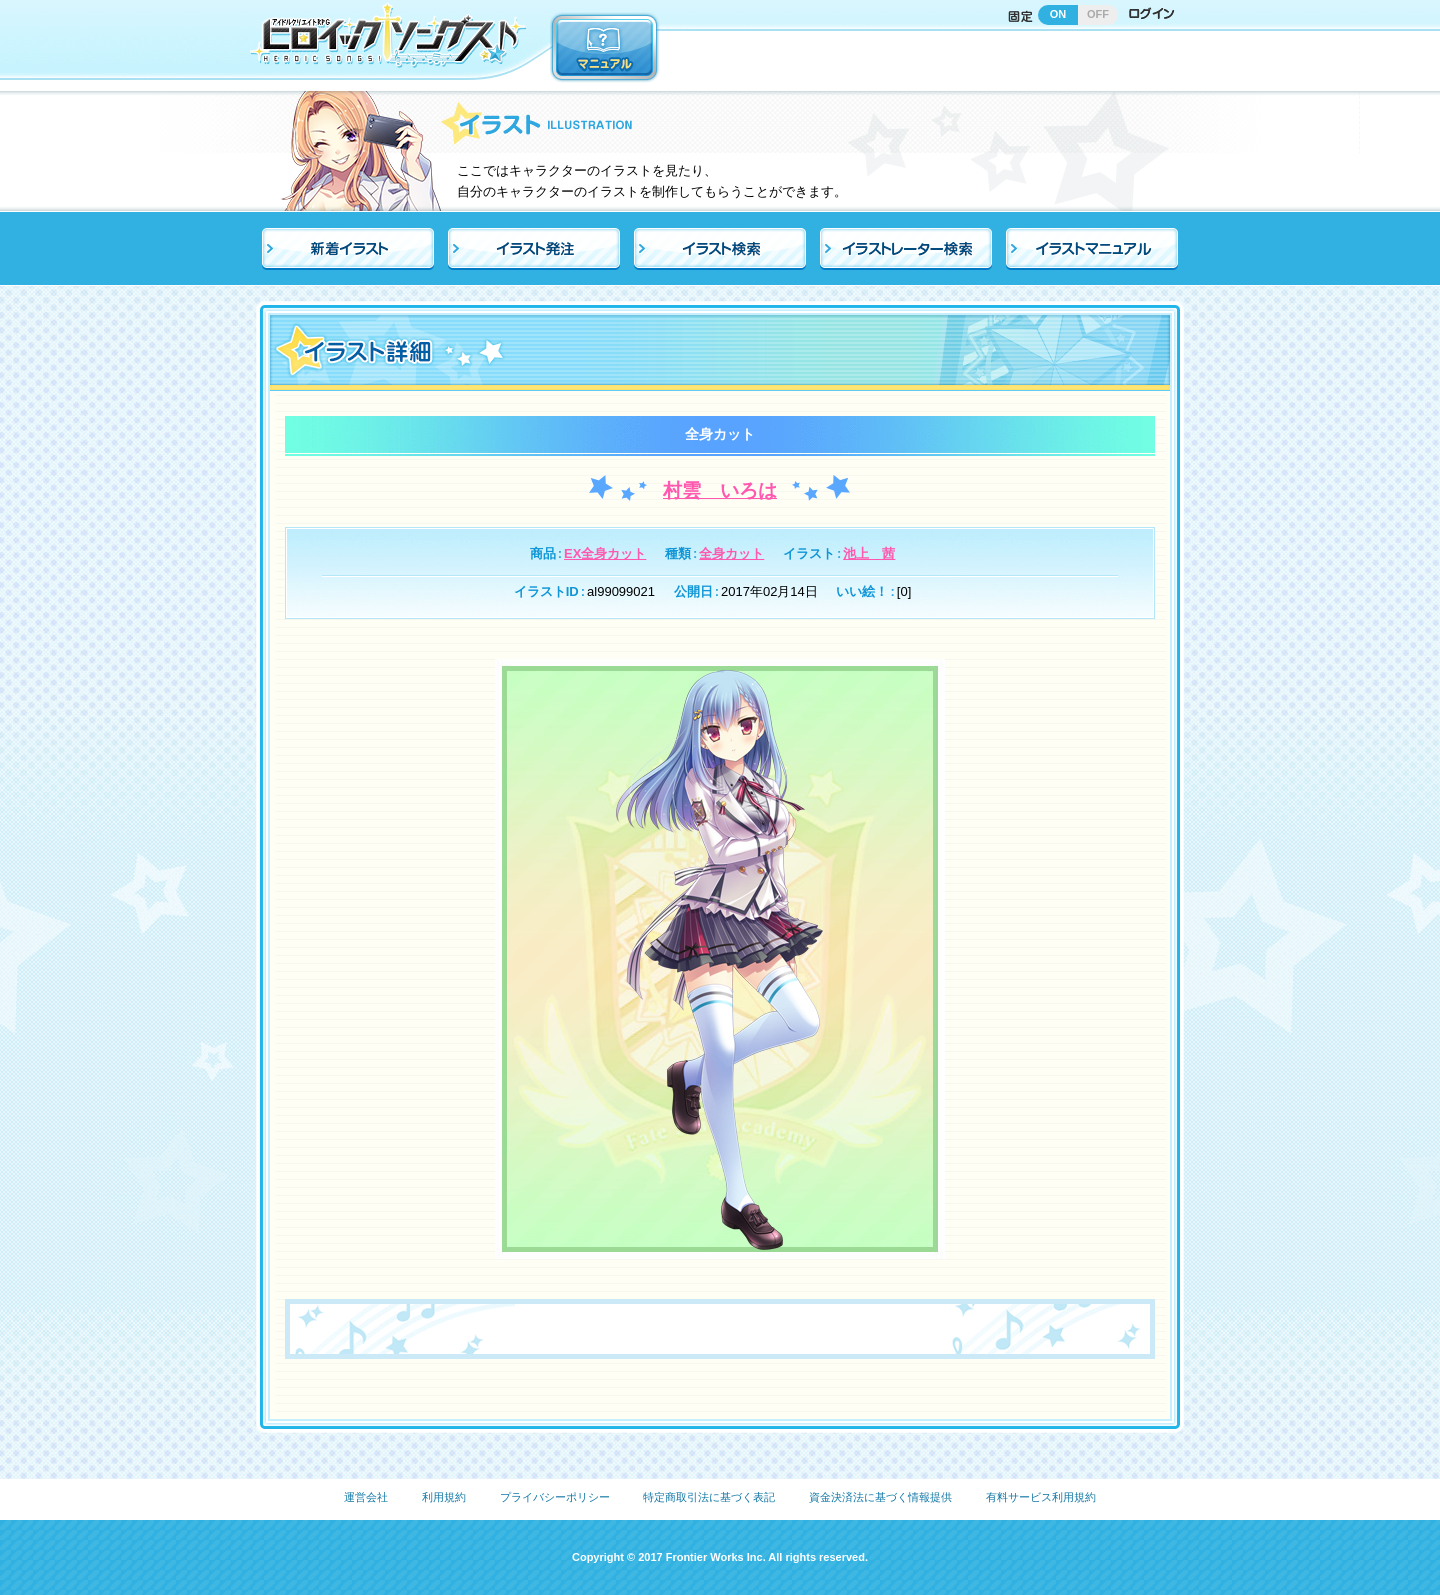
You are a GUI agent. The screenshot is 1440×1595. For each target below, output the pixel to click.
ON (1058, 14)
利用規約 (444, 1497)
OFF (1098, 14)
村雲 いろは (720, 490)
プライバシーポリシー (555, 1497)
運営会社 (366, 1497)
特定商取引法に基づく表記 (709, 1497)
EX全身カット (605, 553)
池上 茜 (869, 553)
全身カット (731, 553)
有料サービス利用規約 (1041, 1497)
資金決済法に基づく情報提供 (880, 1497)
